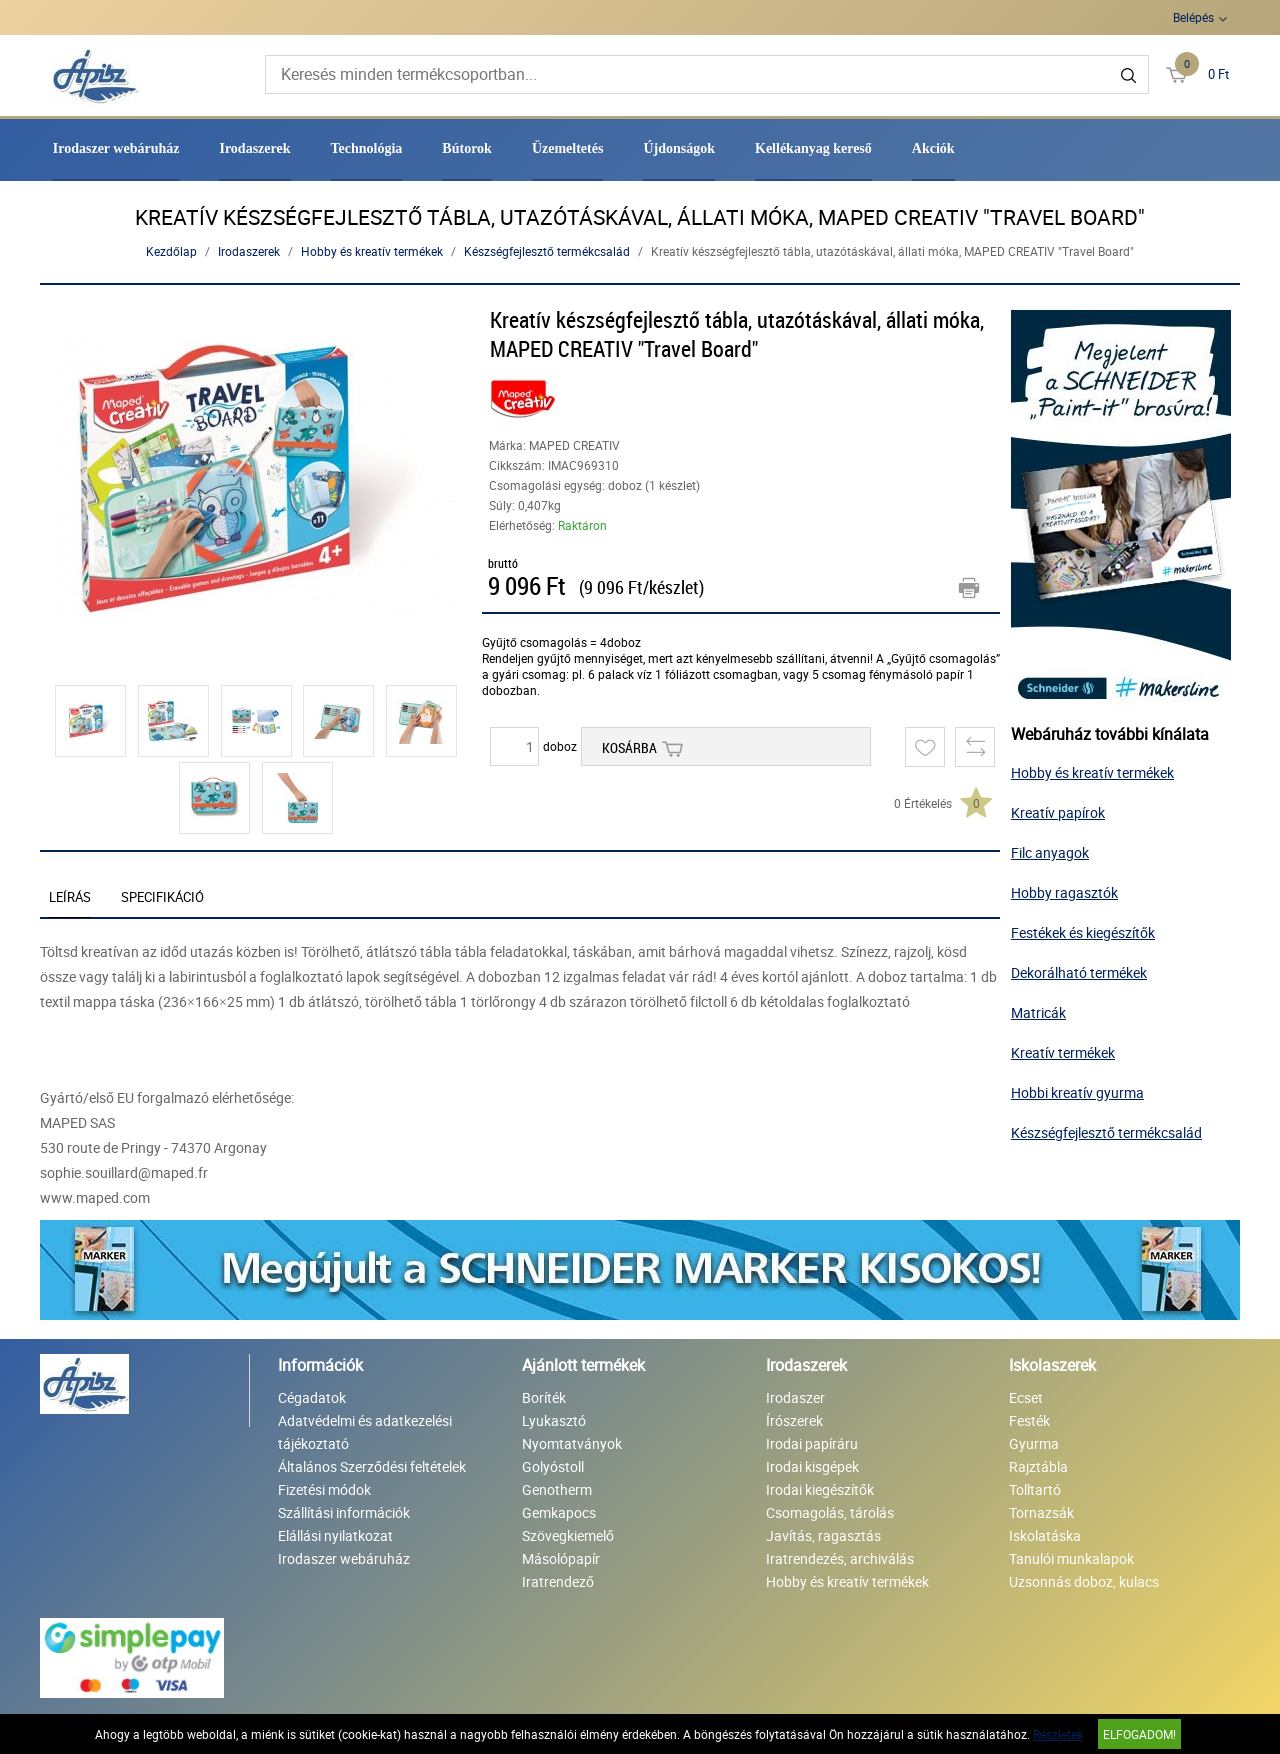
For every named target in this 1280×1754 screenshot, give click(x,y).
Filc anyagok (1050, 852)
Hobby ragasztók (1064, 892)
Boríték (544, 1397)
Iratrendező (558, 1581)
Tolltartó (1035, 1489)
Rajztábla (1038, 1466)
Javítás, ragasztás (823, 1535)
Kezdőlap (171, 251)
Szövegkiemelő (568, 1535)
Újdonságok (679, 148)
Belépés (1193, 17)
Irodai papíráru (812, 1443)
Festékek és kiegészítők (1083, 932)
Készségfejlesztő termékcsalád (547, 251)
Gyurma (1034, 1443)
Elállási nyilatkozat (335, 1535)
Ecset (1026, 1397)
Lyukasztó (554, 1420)
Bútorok (467, 148)
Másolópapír (561, 1558)
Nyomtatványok (572, 1443)
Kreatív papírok (1058, 812)
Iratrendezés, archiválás (840, 1558)
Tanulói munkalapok (1071, 1558)
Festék (1029, 1420)
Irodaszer (795, 1397)
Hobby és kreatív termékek (372, 251)
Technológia (367, 148)
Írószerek (794, 1420)
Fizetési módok (324, 1489)
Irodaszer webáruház (116, 148)
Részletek (1058, 1734)
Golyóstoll (553, 1466)
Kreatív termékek (1063, 1052)
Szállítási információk (344, 1512)
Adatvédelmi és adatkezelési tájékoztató (365, 1432)
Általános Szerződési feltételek (372, 1466)
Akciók (933, 148)
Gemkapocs (559, 1512)
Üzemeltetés (568, 148)
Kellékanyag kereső (813, 148)
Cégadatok (312, 1397)
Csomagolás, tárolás (830, 1512)
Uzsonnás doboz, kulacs (1084, 1581)
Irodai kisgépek (812, 1466)
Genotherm (557, 1489)
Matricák (1038, 1012)
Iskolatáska (1045, 1535)
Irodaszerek (254, 148)
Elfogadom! (1139, 1734)
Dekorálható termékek (1079, 972)
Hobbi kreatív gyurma (1077, 1092)
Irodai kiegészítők (820, 1489)
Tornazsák (1041, 1512)
